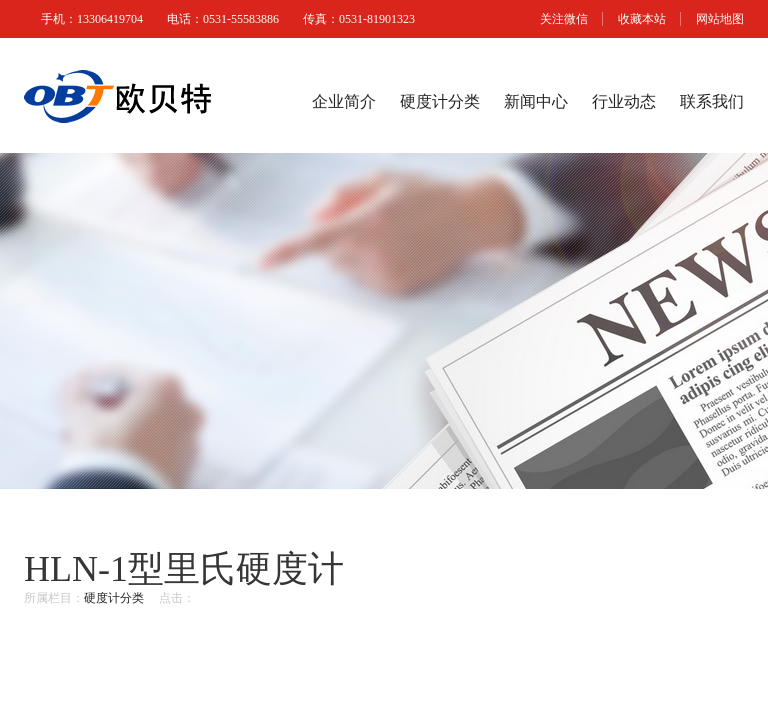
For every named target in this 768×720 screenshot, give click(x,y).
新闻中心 (536, 101)
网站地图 (720, 19)
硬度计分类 (440, 101)
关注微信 (564, 19)
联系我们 (712, 101)
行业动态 (624, 101)
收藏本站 (642, 19)
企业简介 (344, 101)
